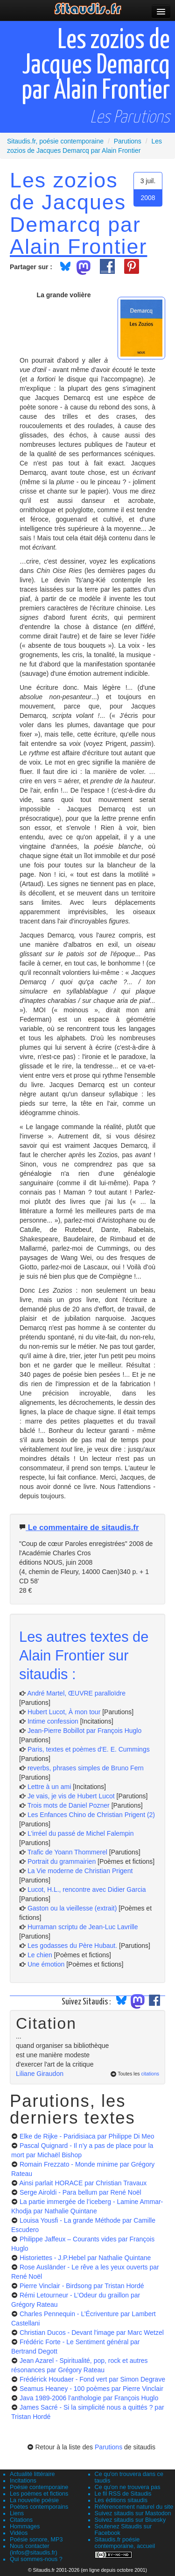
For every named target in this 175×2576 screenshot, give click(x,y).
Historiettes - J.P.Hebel (85, 2257)
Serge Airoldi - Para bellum (80, 2192)
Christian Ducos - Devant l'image (92, 2332)
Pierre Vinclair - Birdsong (82, 2286)
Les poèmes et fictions (39, 2493)
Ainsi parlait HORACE (83, 2183)
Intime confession (53, 1721)
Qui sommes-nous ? (36, 2559)
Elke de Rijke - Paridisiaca (87, 2136)
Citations (21, 2520)
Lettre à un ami (49, 1786)
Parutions (108, 2447)
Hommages (25, 2526)
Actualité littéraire (32, 2474)
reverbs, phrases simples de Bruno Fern (86, 1768)
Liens (17, 2513)
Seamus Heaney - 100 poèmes (91, 2388)
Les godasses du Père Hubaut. (72, 1945)
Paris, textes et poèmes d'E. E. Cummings (89, 1749)
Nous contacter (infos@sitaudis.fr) (33, 2549)
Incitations (23, 2480)
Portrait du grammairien (62, 1861)
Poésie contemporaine (39, 2487)
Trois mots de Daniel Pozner (69, 1805)
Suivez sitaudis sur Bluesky (130, 2520)
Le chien (40, 1955)
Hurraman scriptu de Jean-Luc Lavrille (83, 1927)
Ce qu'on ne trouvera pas (128, 2487)
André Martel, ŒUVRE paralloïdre (76, 1693)
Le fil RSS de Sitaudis (123, 2493)
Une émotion (46, 1964)
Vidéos (19, 2533)
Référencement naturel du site (134, 2507)
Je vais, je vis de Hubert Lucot (71, 1796)
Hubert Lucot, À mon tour (64, 1712)
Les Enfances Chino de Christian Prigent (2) (91, 1814)
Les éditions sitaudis (121, 2500)
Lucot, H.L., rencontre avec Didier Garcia (87, 1889)
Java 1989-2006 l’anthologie (89, 2398)
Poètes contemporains (39, 2507)
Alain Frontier (78, 246)
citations (150, 2073)
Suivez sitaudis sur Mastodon (133, 2513)
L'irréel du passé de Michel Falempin (81, 1833)
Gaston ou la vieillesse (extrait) (72, 1908)
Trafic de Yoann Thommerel (67, 1852)
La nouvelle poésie (34, 2500)
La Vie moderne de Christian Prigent (80, 1871)
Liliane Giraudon (39, 2073)
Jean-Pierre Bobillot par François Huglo (84, 1730)
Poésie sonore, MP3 (36, 2539)
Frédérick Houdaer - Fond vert (92, 2379)
